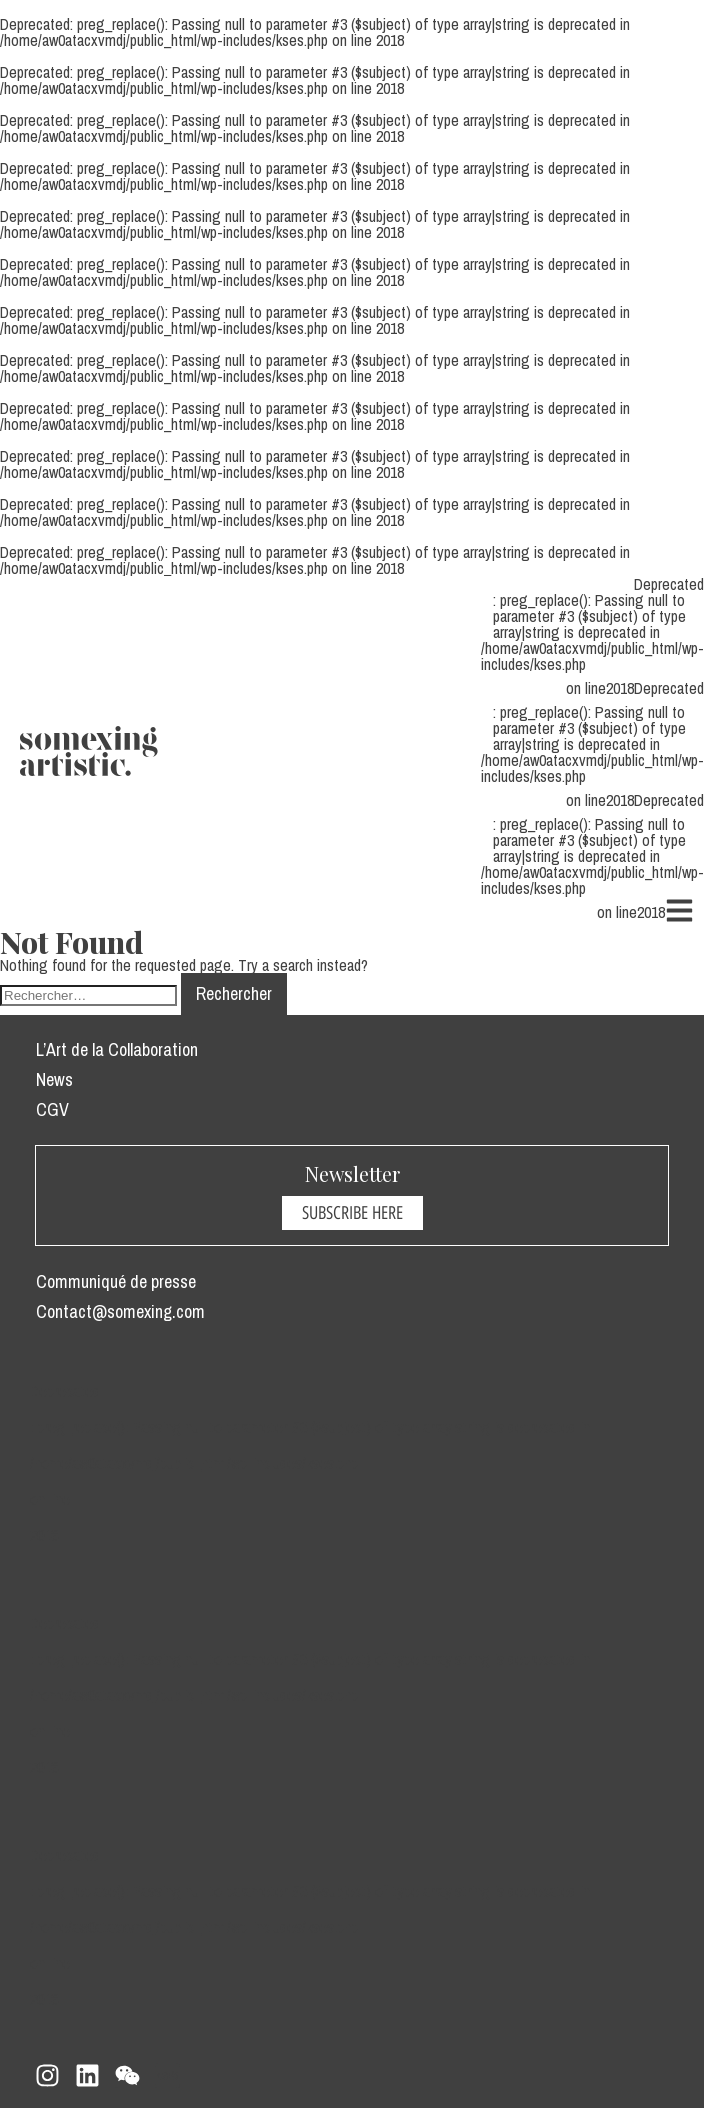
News (54, 1079)
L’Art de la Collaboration (117, 1049)
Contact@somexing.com (120, 1311)
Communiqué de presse (116, 1281)
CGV (52, 1109)
